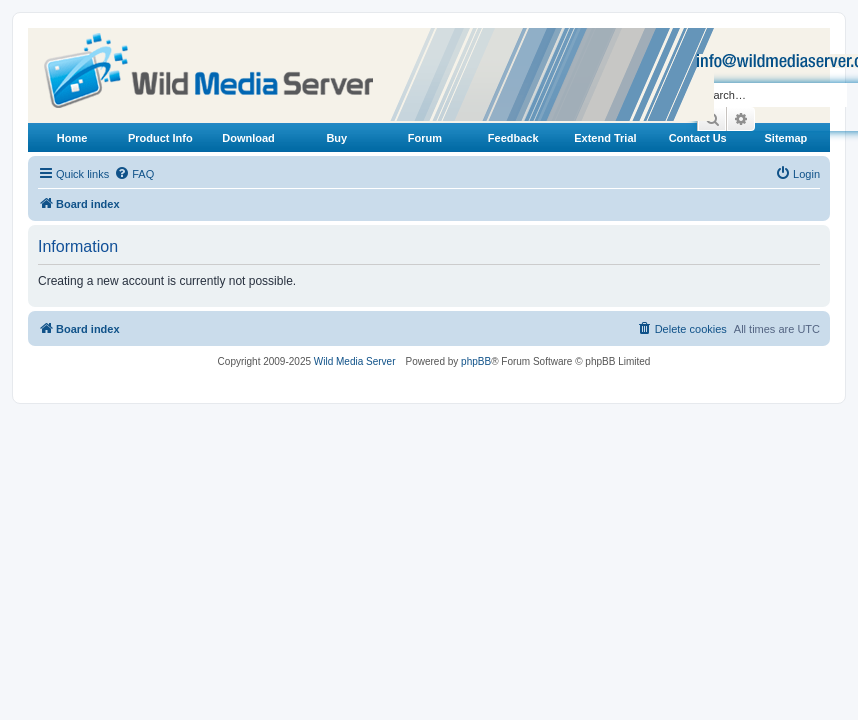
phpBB (476, 361)
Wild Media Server (355, 361)
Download (248, 138)
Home (72, 138)
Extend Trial (605, 138)
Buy (336, 138)
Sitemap (785, 138)
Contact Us (698, 138)
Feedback (513, 138)
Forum (425, 138)
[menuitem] (134, 174)
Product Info (160, 138)
